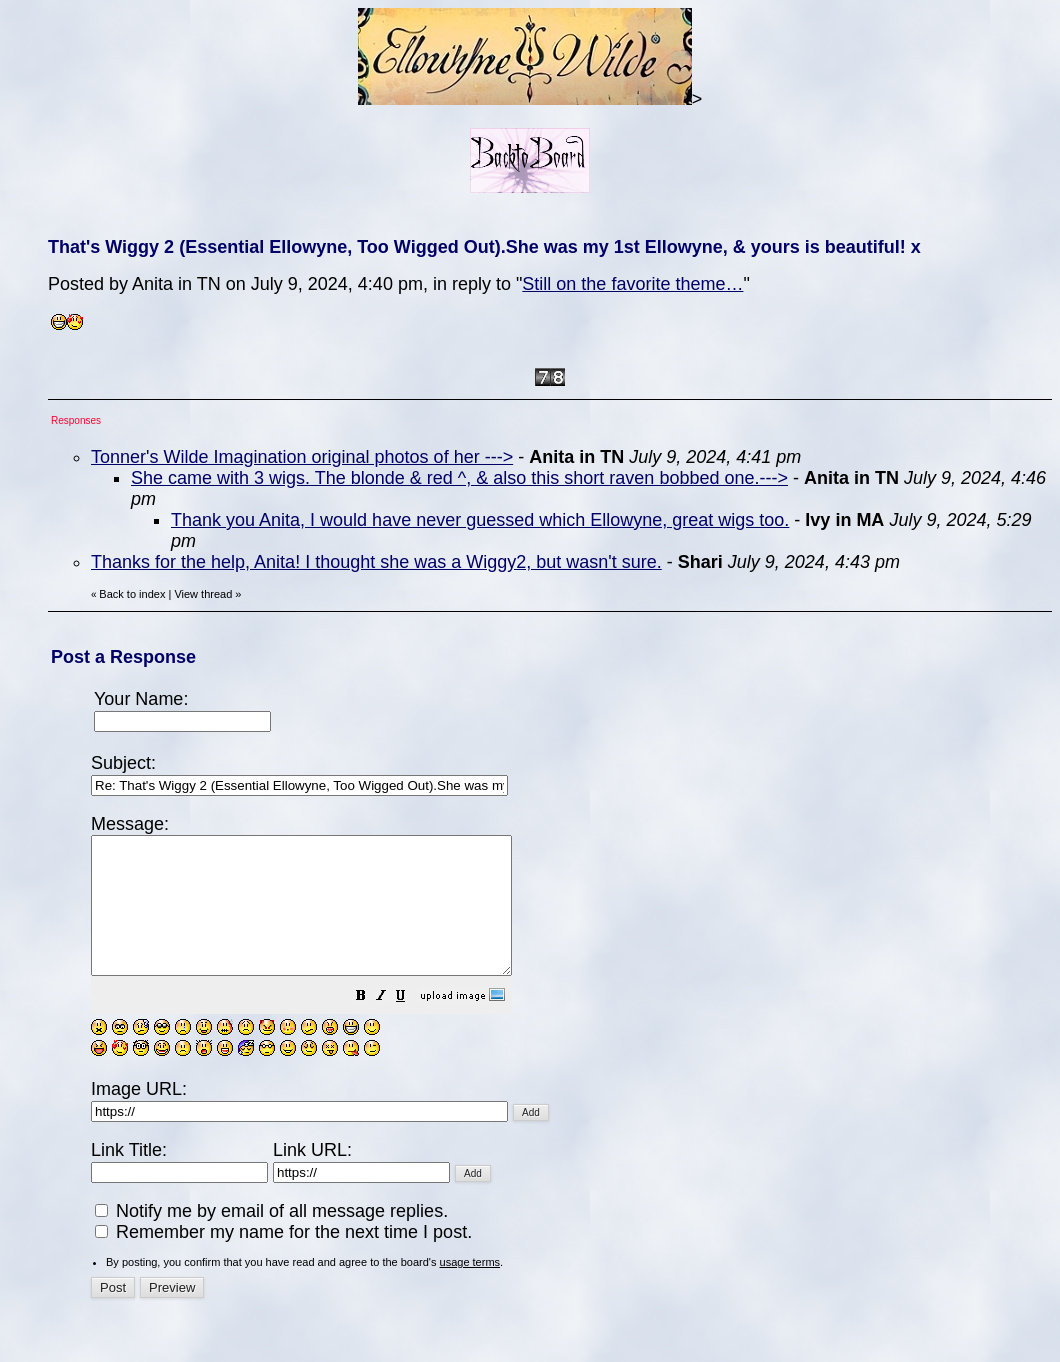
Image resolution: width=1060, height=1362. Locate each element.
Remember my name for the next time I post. (283, 1259)
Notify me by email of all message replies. (271, 1238)
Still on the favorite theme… (632, 284)
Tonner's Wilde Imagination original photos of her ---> (302, 457)
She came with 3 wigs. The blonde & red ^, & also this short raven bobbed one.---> (459, 478)
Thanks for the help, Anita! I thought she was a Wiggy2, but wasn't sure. (376, 562)
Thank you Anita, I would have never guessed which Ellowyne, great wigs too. (480, 520)
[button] (411, 1024)
